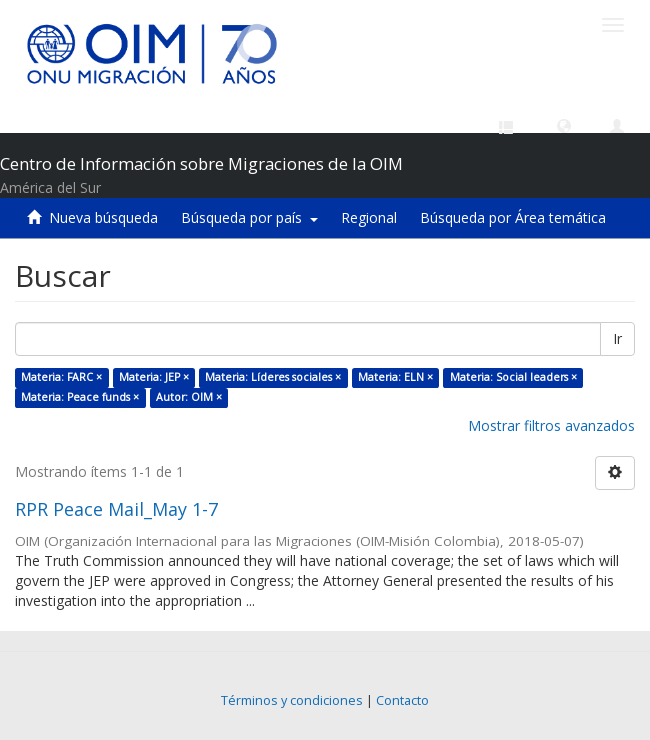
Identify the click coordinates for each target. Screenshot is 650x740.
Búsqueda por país (249, 217)
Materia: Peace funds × (80, 397)
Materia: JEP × (154, 377)
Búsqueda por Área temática (513, 217)
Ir (617, 338)
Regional (369, 217)
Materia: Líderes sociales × (273, 377)
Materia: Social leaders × (513, 377)
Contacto (402, 700)
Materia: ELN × (395, 377)
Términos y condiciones (292, 700)
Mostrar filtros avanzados (551, 425)
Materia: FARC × (61, 377)
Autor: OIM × (189, 397)
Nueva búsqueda (103, 217)
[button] (564, 125)
